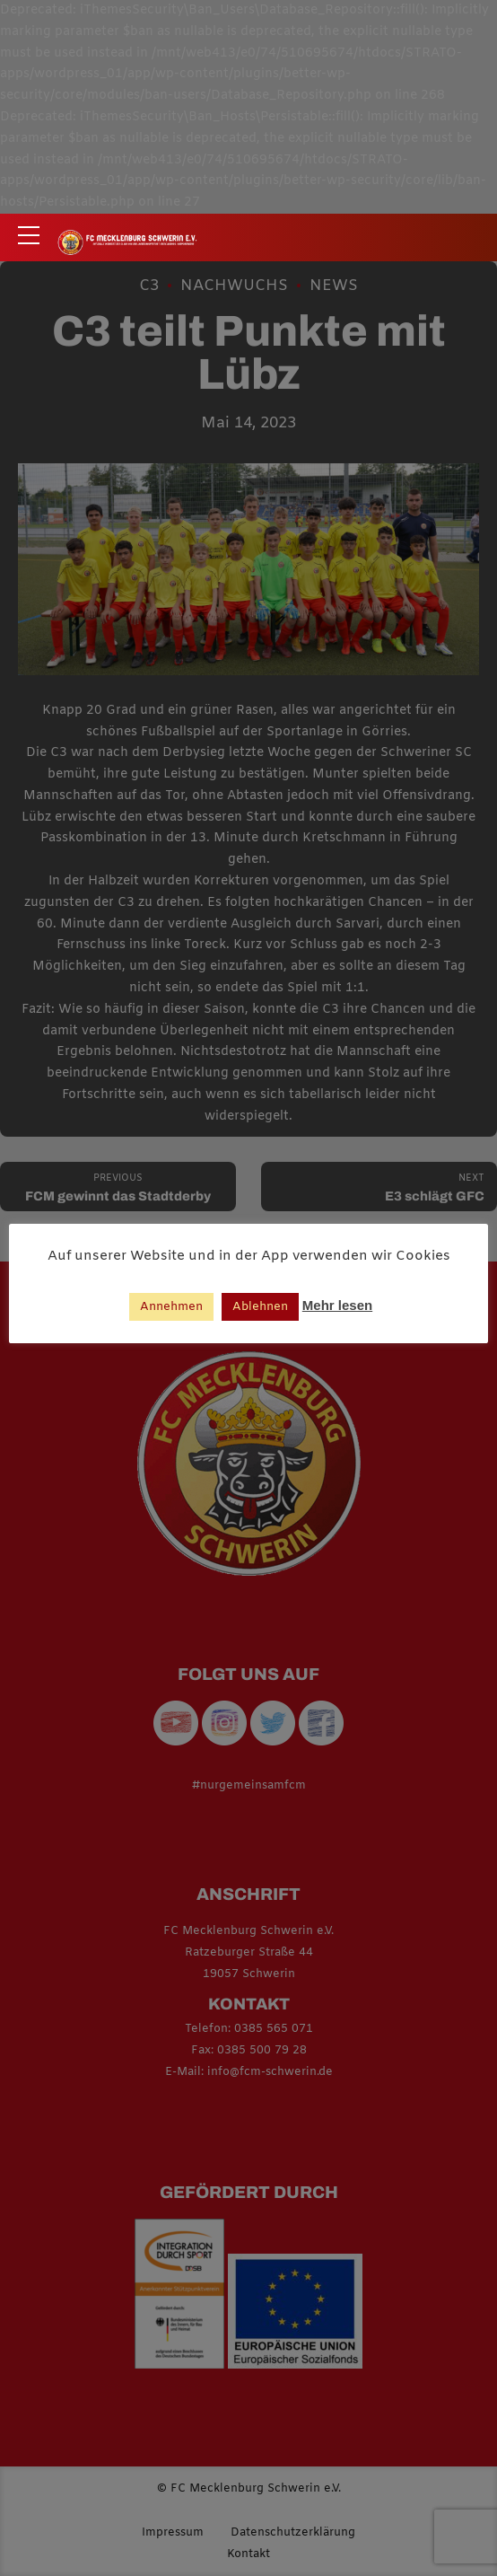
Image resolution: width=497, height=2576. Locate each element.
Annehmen (171, 1306)
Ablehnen (260, 1306)
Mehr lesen (337, 1305)
